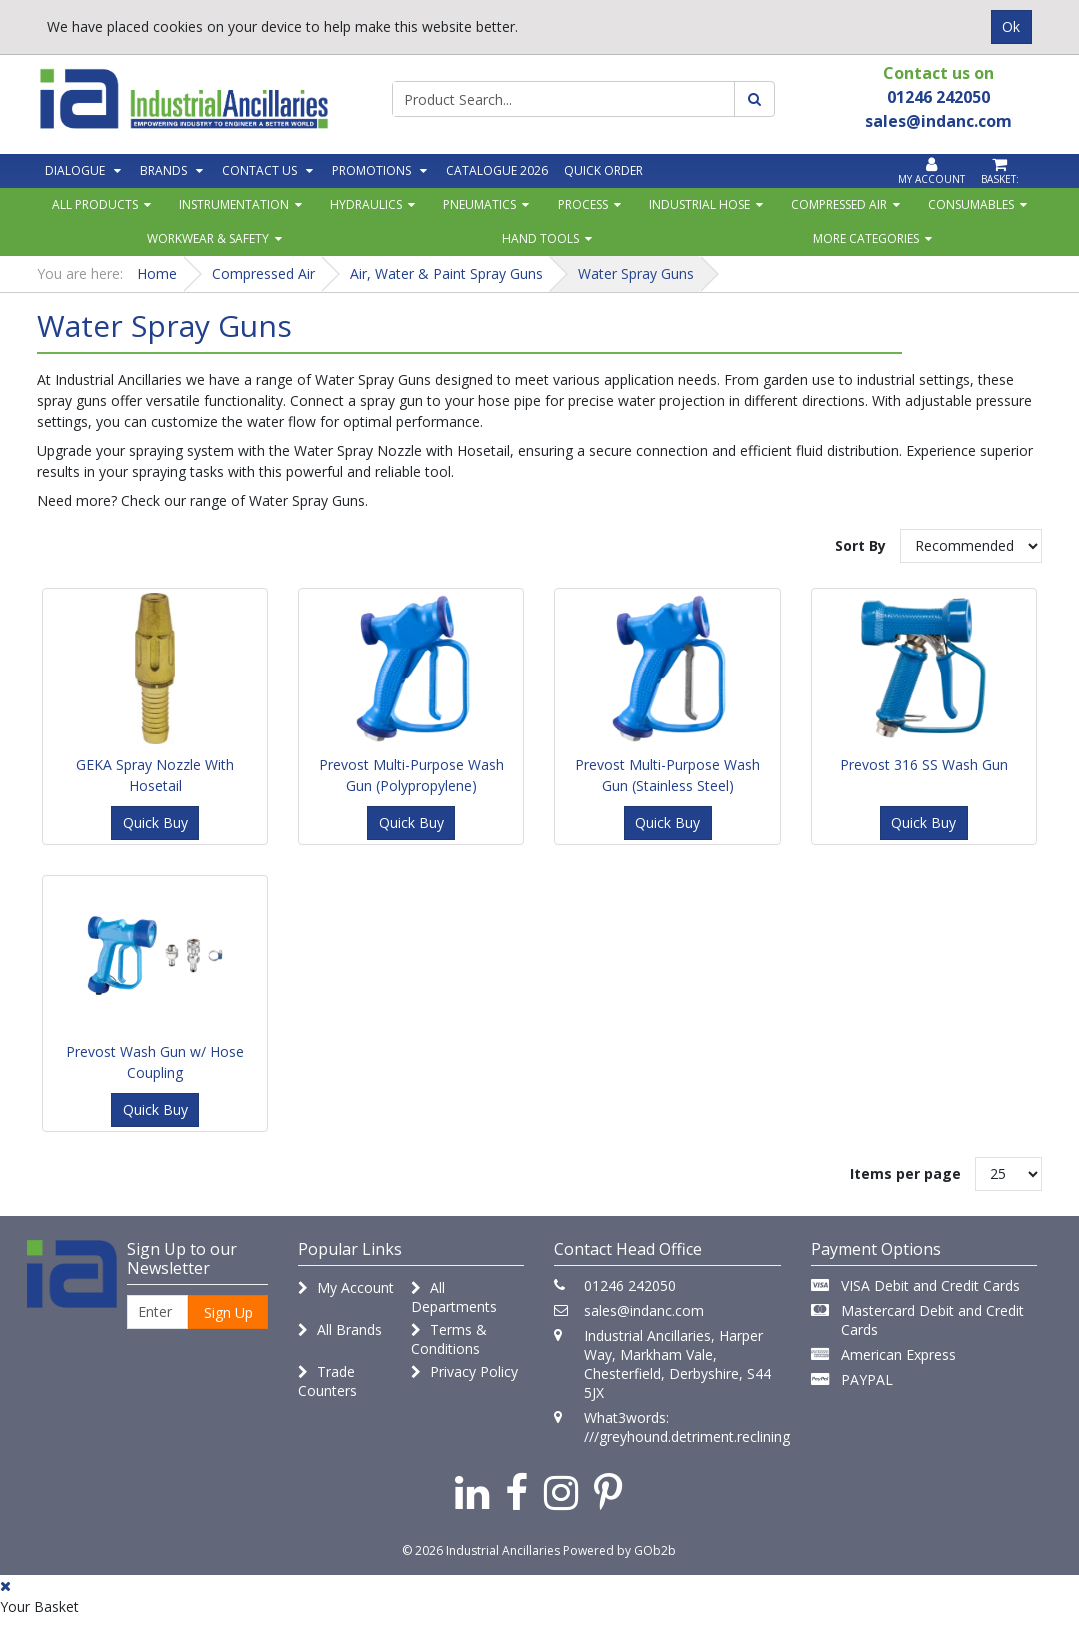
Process (583, 204)
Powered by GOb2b (619, 1550)
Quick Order (603, 170)
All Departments (454, 1297)
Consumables (971, 204)
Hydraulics (366, 204)
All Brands (340, 1329)
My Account (346, 1287)
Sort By (860, 545)
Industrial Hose (699, 204)
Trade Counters (327, 1381)
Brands (163, 170)
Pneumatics (479, 204)
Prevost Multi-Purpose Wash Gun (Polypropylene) (411, 775)
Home (157, 273)
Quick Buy (155, 822)
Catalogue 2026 (497, 170)
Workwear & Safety (208, 238)
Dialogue (75, 170)
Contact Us (259, 170)
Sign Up (228, 1312)
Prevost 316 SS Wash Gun (924, 764)
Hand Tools (540, 238)
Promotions (371, 170)
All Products (95, 204)
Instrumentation (234, 204)
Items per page (905, 1173)
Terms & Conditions (449, 1339)
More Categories (866, 238)
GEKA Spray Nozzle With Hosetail (155, 775)
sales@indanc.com (644, 1310)
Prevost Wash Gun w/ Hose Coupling (155, 1062)
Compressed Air (839, 204)
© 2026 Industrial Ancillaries (481, 1550)
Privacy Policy (464, 1371)
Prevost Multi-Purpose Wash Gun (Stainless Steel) (667, 775)
